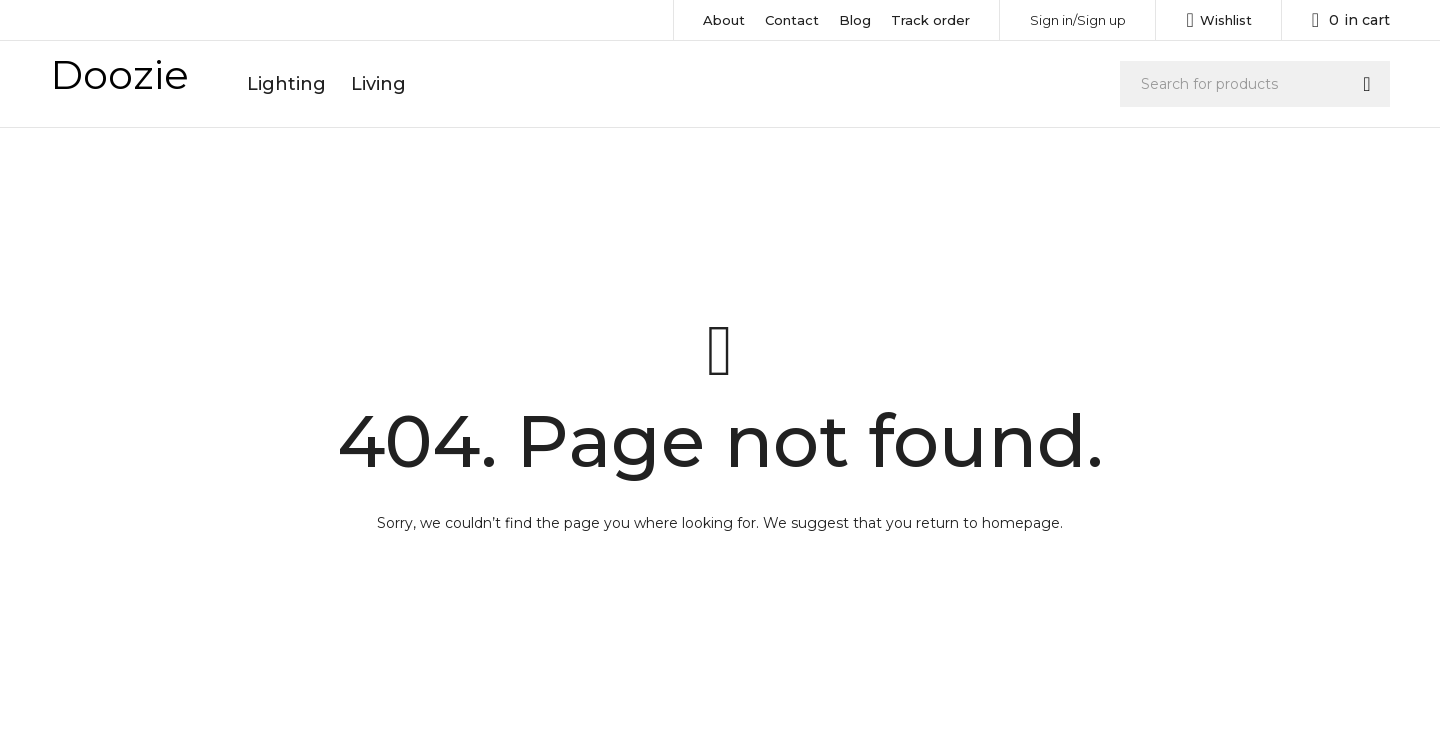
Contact (792, 20)
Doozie (119, 74)
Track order (930, 20)
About (724, 20)
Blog (855, 20)
